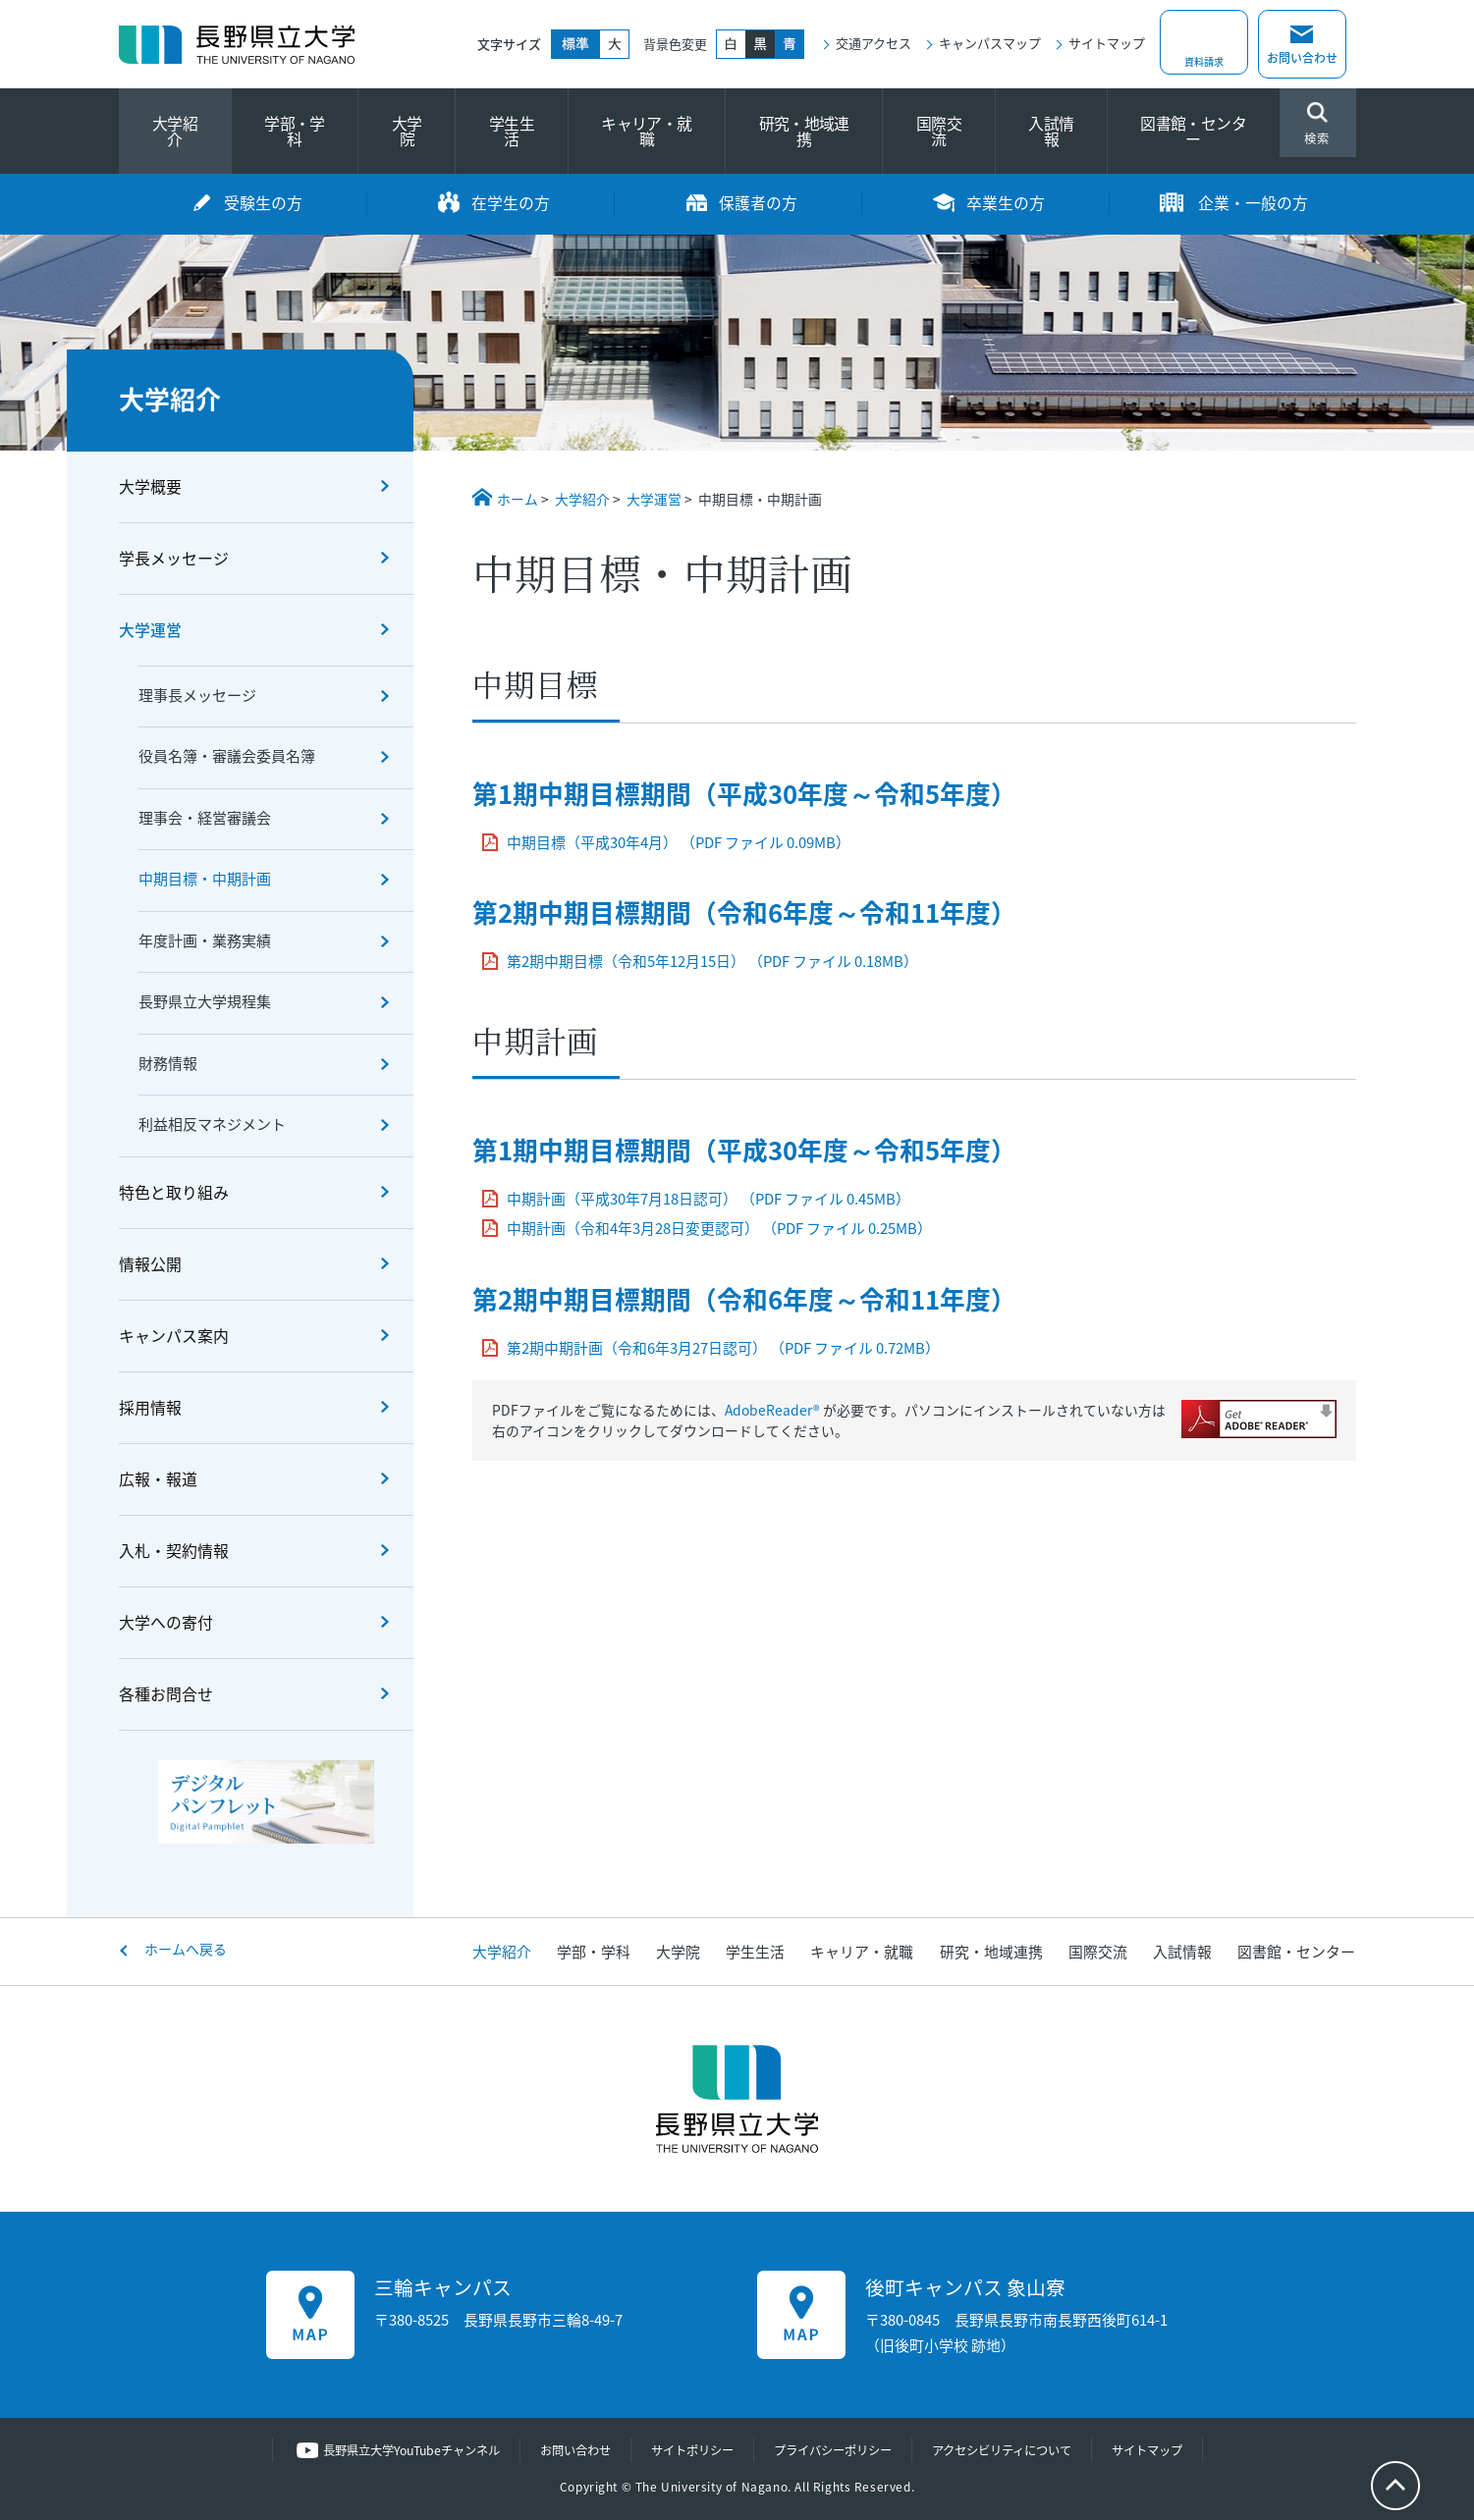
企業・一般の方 (1253, 202)
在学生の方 (510, 202)
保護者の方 (758, 202)
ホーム (517, 499)
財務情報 (167, 1063)
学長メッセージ (174, 558)
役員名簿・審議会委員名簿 (226, 756)
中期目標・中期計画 (204, 878)
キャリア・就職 (646, 131)
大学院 (407, 131)
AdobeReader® (772, 1410)
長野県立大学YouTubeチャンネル (391, 2449)
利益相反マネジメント (212, 1124)
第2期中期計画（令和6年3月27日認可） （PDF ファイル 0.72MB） (723, 1348)
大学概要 (150, 486)
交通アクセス (873, 42)
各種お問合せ (166, 1694)
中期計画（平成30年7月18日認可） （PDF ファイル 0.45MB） (708, 1198)
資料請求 (1204, 58)
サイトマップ (1106, 42)
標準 (575, 44)
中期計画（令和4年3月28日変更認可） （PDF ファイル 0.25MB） (719, 1228)
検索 (1318, 125)
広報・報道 (158, 1479)
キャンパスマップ (990, 42)
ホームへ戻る (185, 1948)
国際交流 (938, 131)
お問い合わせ (1302, 58)
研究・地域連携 (804, 131)
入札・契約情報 (174, 1550)
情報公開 (150, 1264)
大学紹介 (174, 131)
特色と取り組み (174, 1192)
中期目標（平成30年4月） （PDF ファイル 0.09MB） (678, 842)
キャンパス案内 (174, 1335)
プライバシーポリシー (837, 2449)
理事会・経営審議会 (204, 818)
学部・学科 (294, 131)
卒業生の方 (1005, 202)
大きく (614, 44)
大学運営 (654, 499)
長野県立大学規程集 (204, 1001)
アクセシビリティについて (1017, 2449)
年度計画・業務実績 (204, 940)
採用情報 (150, 1407)
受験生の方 (263, 202)
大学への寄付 (166, 1622)
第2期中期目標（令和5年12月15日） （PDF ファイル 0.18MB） (712, 961)
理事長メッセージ (197, 695)
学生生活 (511, 131)
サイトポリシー (689, 2449)
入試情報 (1050, 131)
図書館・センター (1193, 131)
